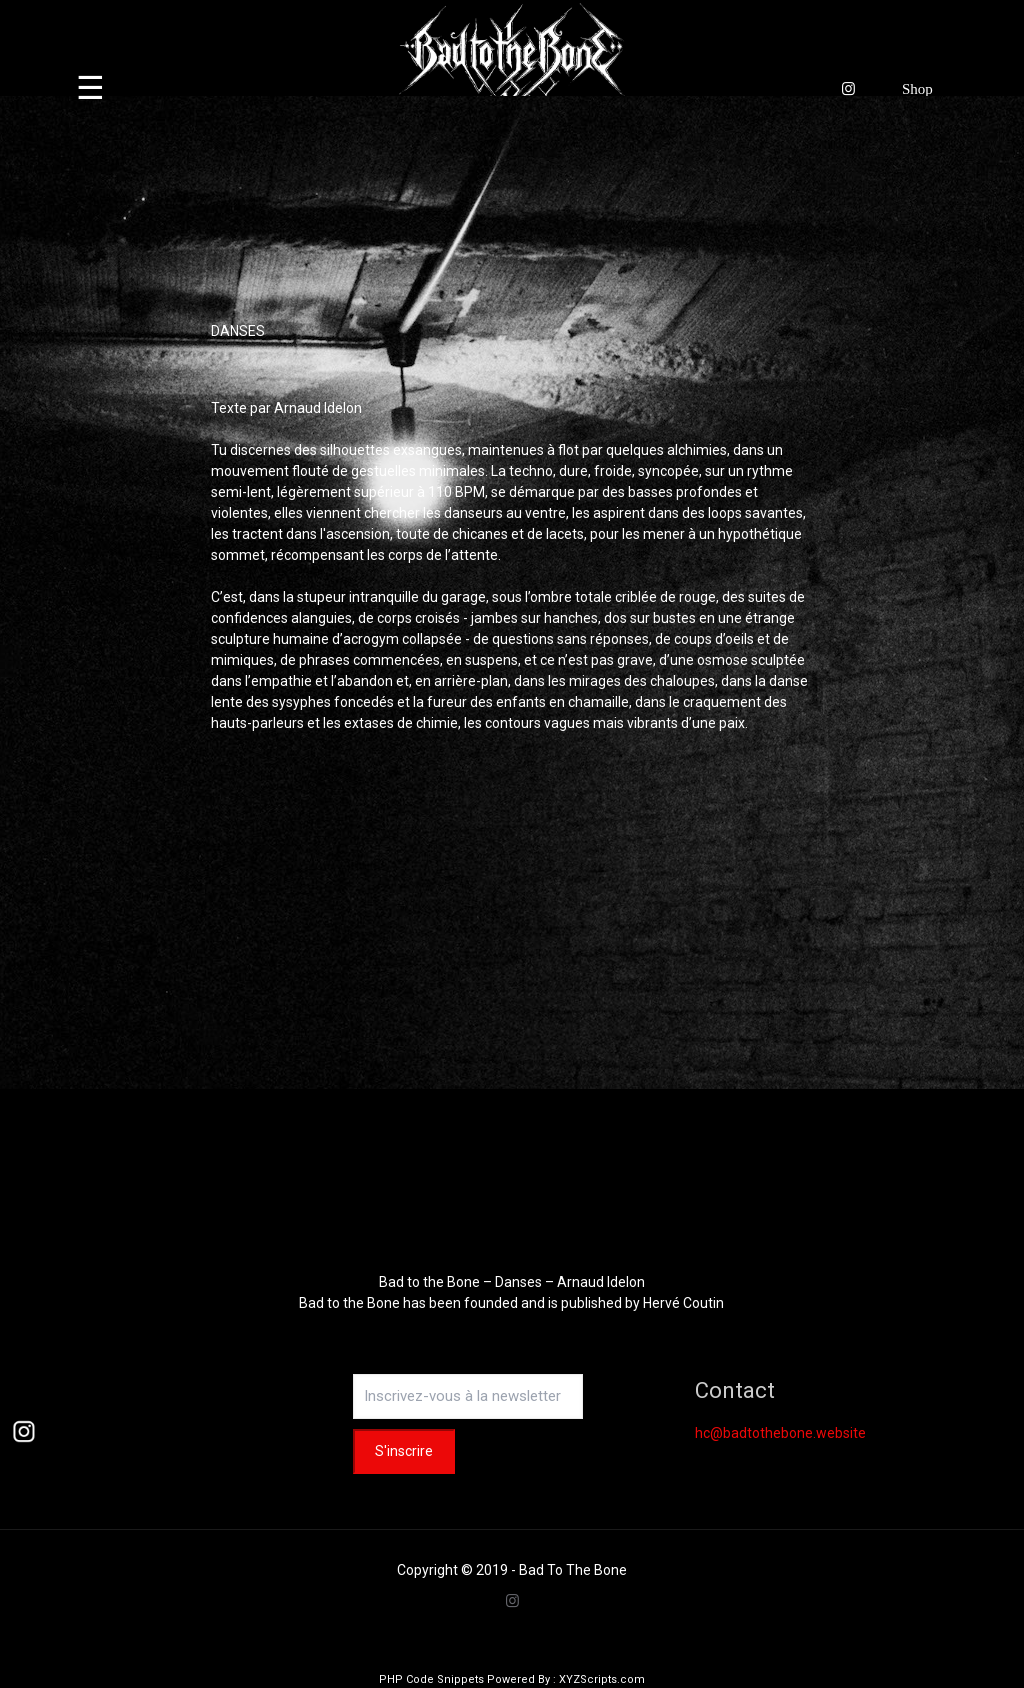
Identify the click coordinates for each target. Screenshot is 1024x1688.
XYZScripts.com (602, 1679)
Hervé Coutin (683, 1303)
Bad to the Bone (349, 1303)
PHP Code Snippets (431, 1679)
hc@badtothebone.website (780, 1433)
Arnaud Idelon (318, 408)
